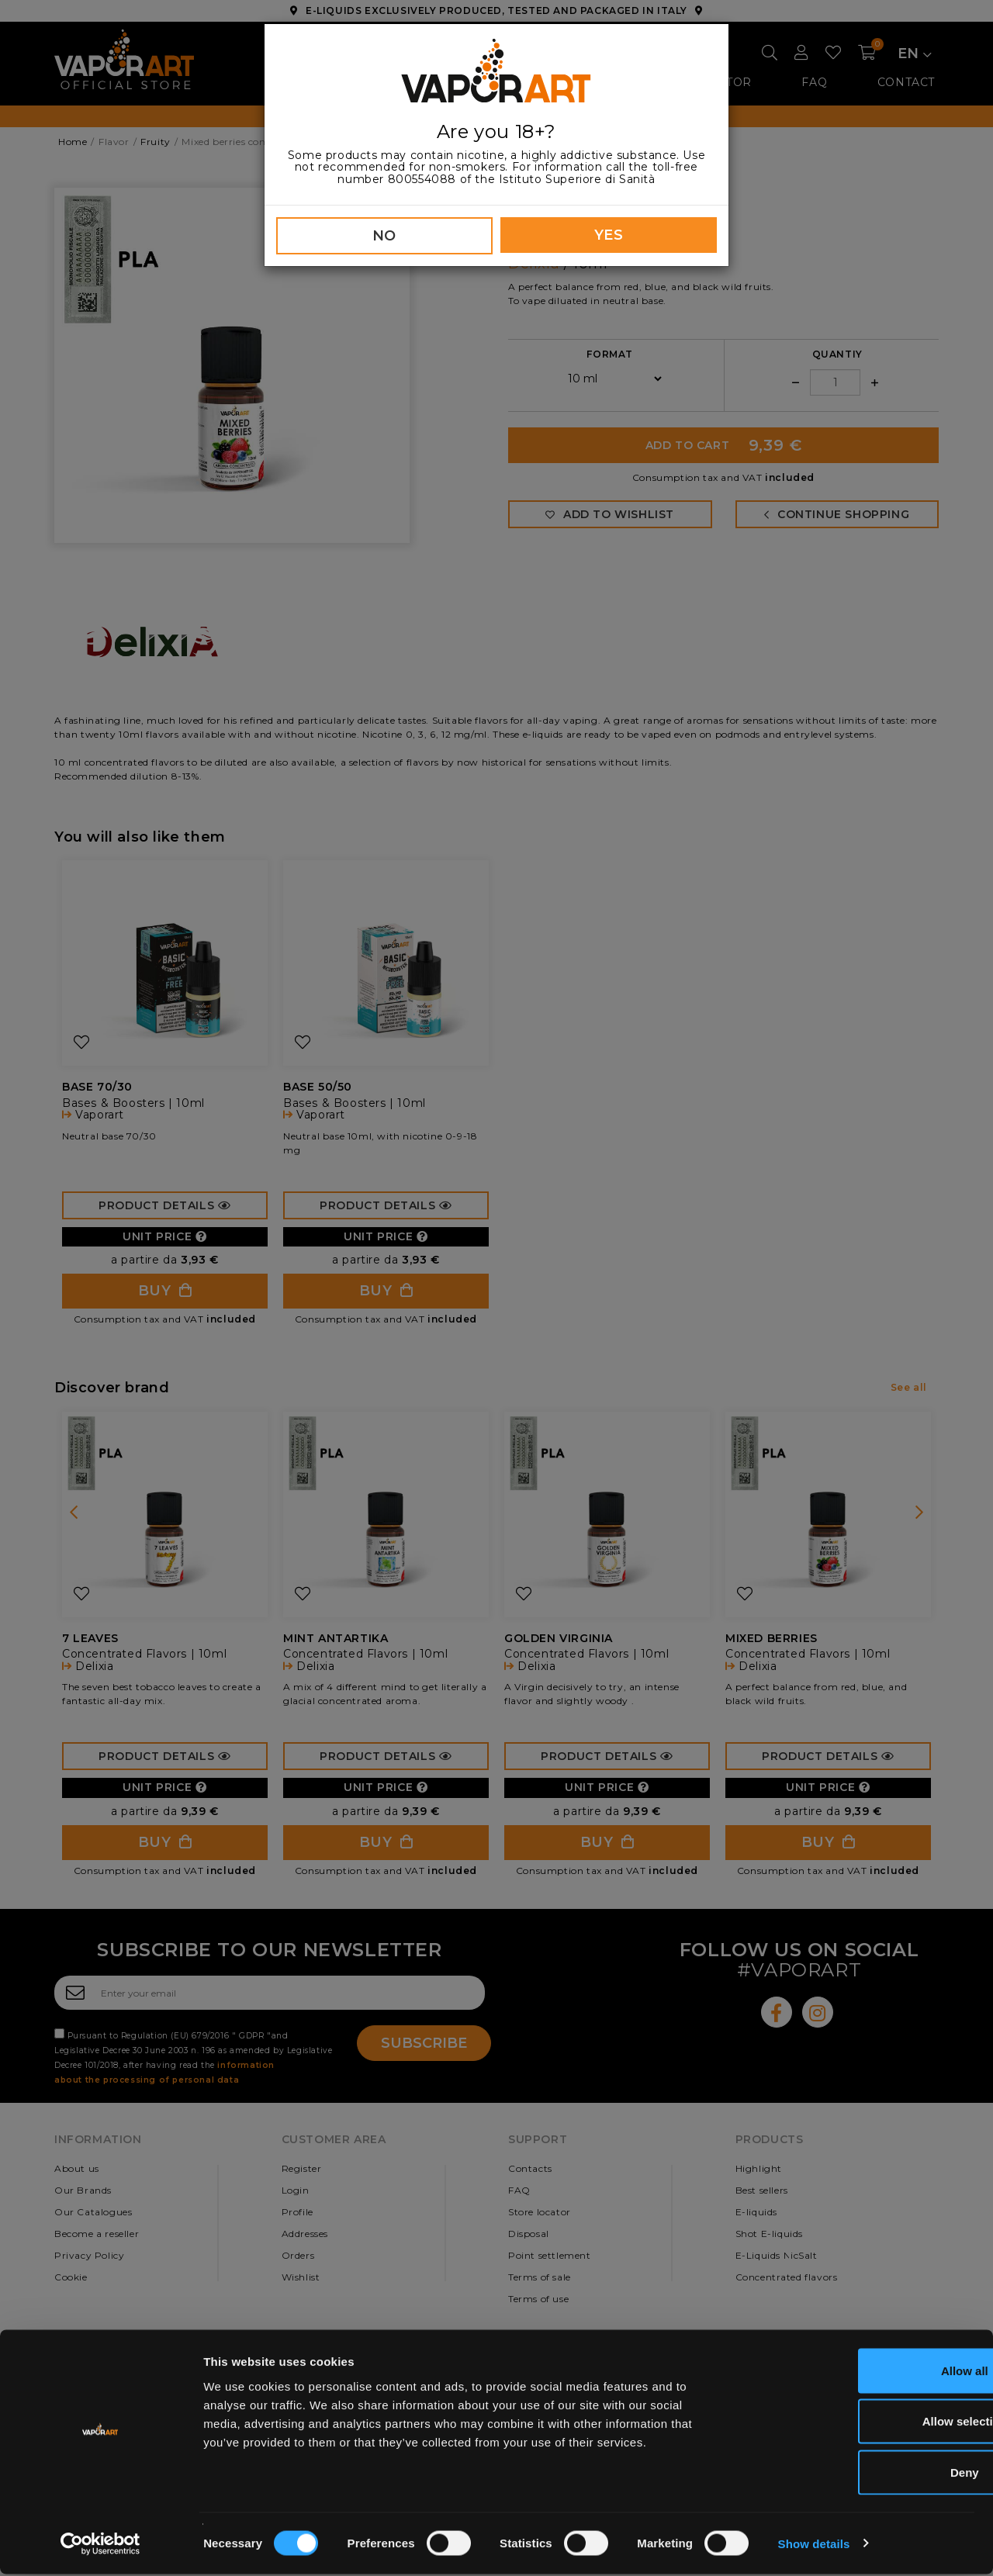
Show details (814, 2545)
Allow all (863, 2372)
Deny (863, 2474)
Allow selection (863, 2423)
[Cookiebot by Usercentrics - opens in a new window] (100, 2545)
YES (609, 235)
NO (384, 235)
